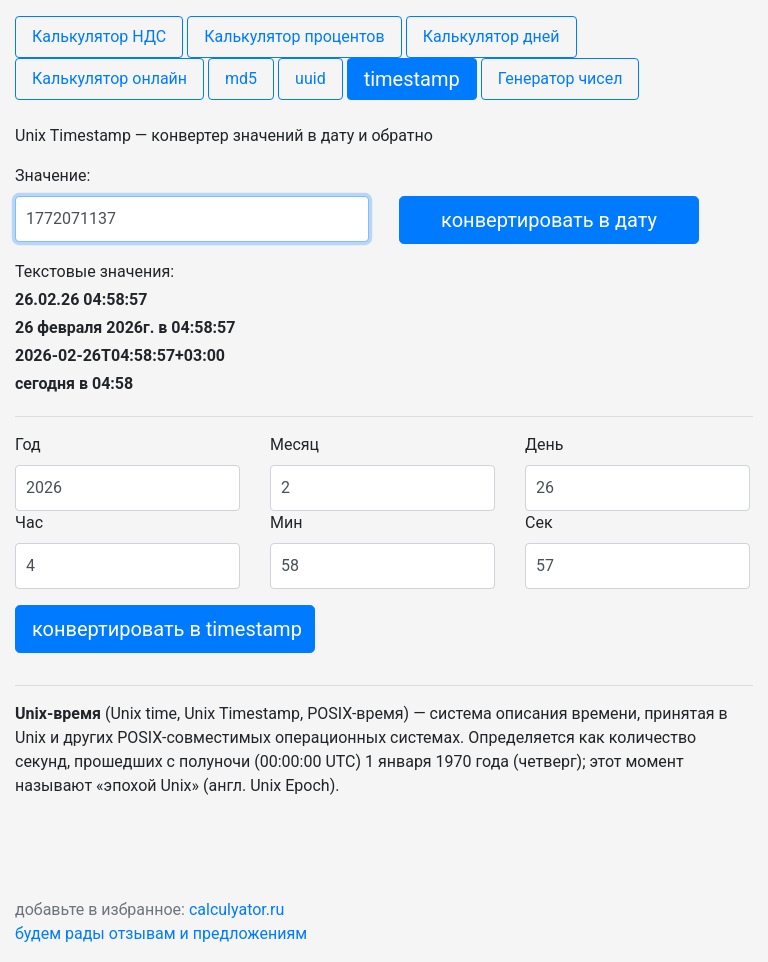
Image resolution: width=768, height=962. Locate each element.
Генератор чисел (560, 78)
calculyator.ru (236, 909)
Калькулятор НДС (99, 36)
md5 (241, 78)
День (544, 444)
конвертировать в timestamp (167, 629)
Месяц (294, 444)
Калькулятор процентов (294, 36)
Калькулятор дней (491, 36)
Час (29, 522)
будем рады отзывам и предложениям (161, 933)
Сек (539, 522)
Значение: (52, 175)
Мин (286, 522)
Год (28, 444)
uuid (310, 78)
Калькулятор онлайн (109, 78)
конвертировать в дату (549, 220)
